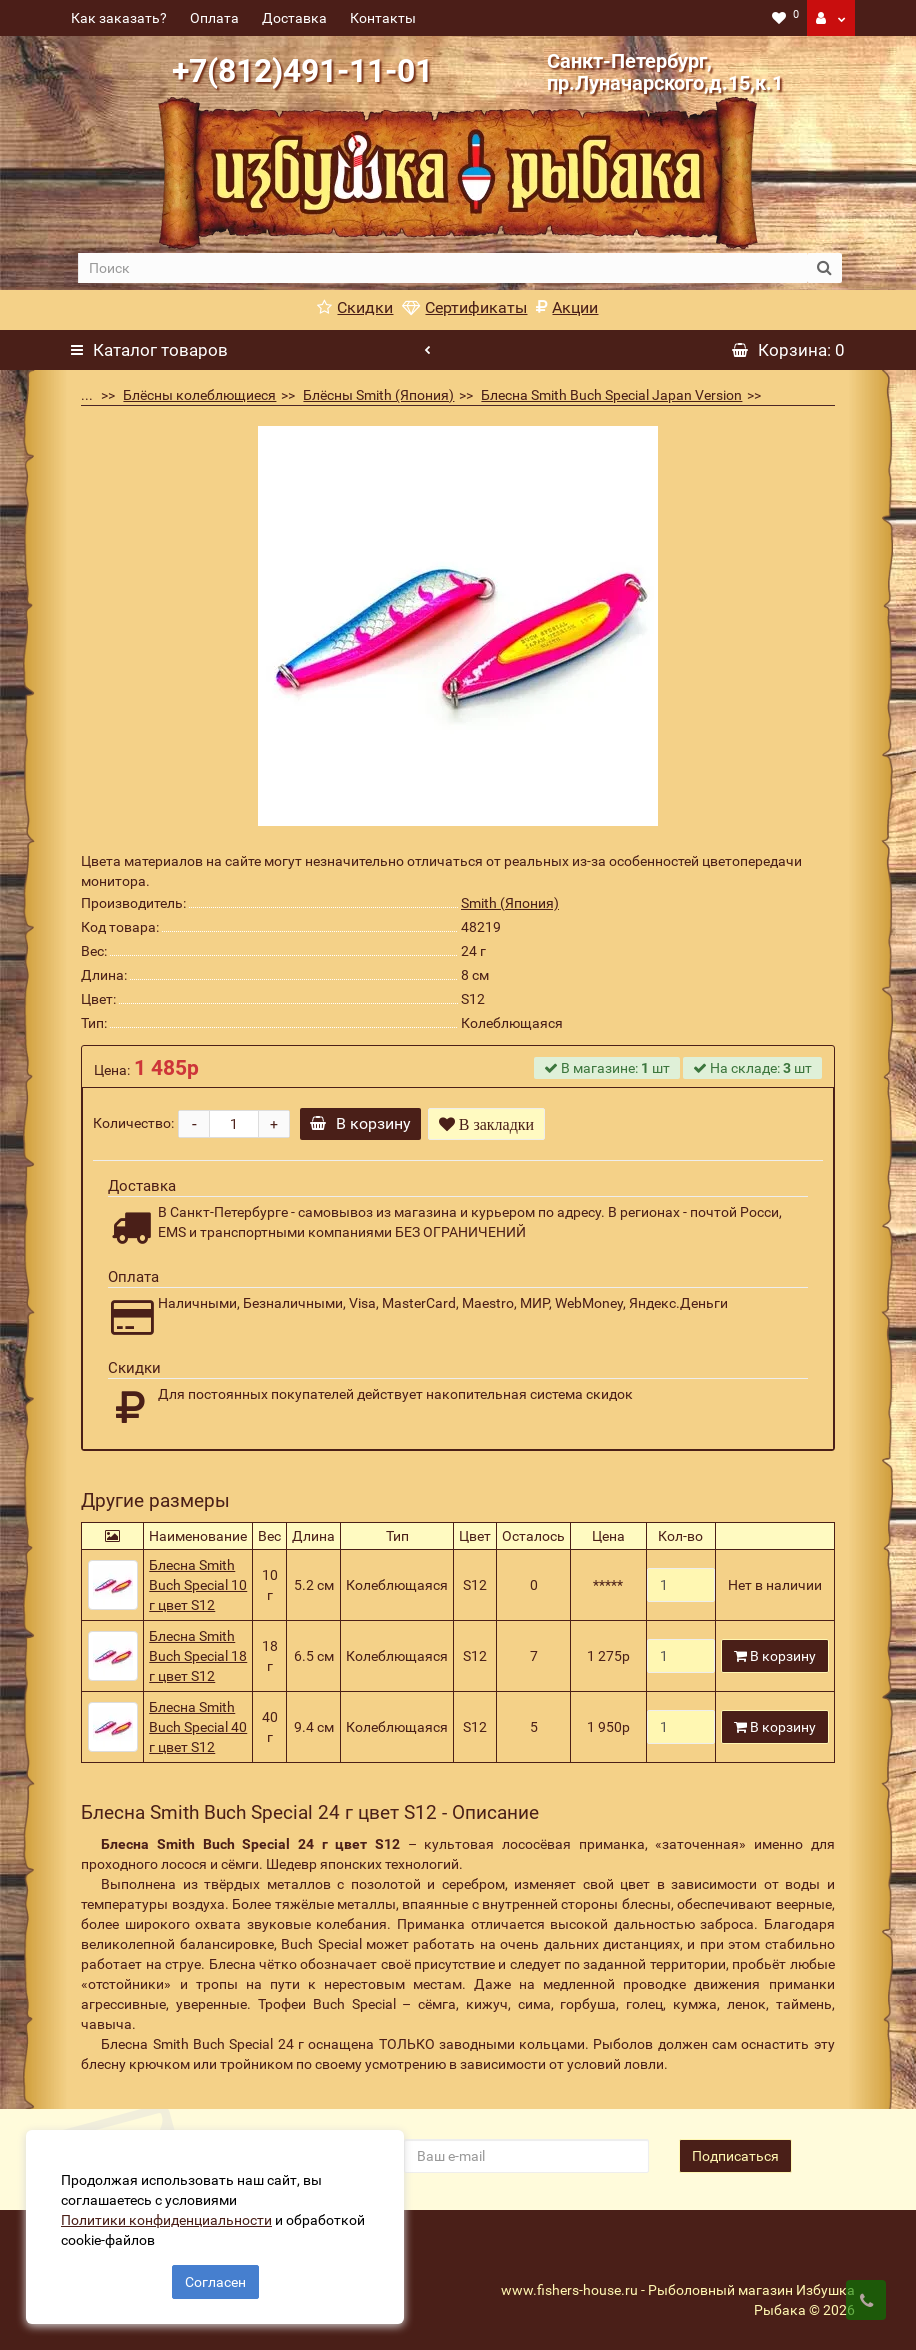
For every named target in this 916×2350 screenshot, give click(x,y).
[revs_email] (526, 2156)
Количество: (133, 1123)
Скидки (355, 307)
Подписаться (735, 2156)
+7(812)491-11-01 (302, 71)
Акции (567, 307)
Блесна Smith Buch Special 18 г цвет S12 (198, 1656)
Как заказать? (119, 18)
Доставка (294, 18)
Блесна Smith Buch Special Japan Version (611, 395)
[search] (442, 268)
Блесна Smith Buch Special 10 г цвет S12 (198, 1585)
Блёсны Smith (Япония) (378, 395)
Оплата (214, 18)
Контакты (383, 18)
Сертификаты (464, 307)
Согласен (215, 2278)
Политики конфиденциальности (170, 2216)
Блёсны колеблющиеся (199, 395)
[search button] (824, 268)
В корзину (363, 1123)
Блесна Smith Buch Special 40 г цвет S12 (198, 1727)
